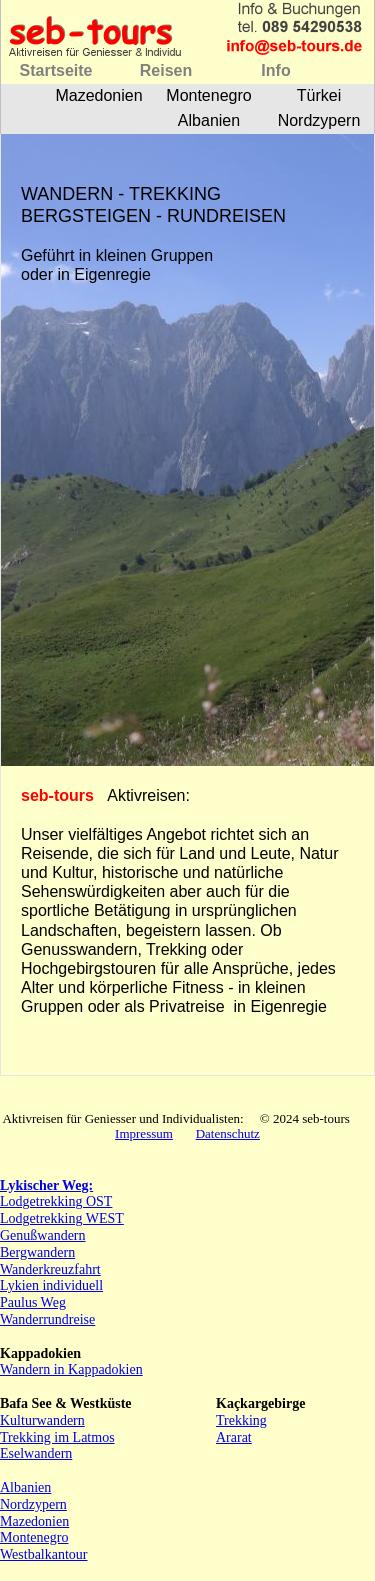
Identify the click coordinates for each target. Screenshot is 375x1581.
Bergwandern (37, 1252)
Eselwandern (36, 1453)
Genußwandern (43, 1235)
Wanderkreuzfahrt (50, 1269)
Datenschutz (228, 1133)
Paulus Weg (33, 1302)
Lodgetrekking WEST (62, 1218)
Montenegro (34, 1537)
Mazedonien (34, 1521)
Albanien (25, 1487)
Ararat (234, 1437)
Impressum (144, 1133)
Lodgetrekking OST (56, 1201)
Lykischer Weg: (46, 1185)
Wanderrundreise (47, 1319)
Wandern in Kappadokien (71, 1369)
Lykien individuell (51, 1285)
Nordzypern (33, 1504)
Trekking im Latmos (57, 1437)
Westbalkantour (44, 1554)
